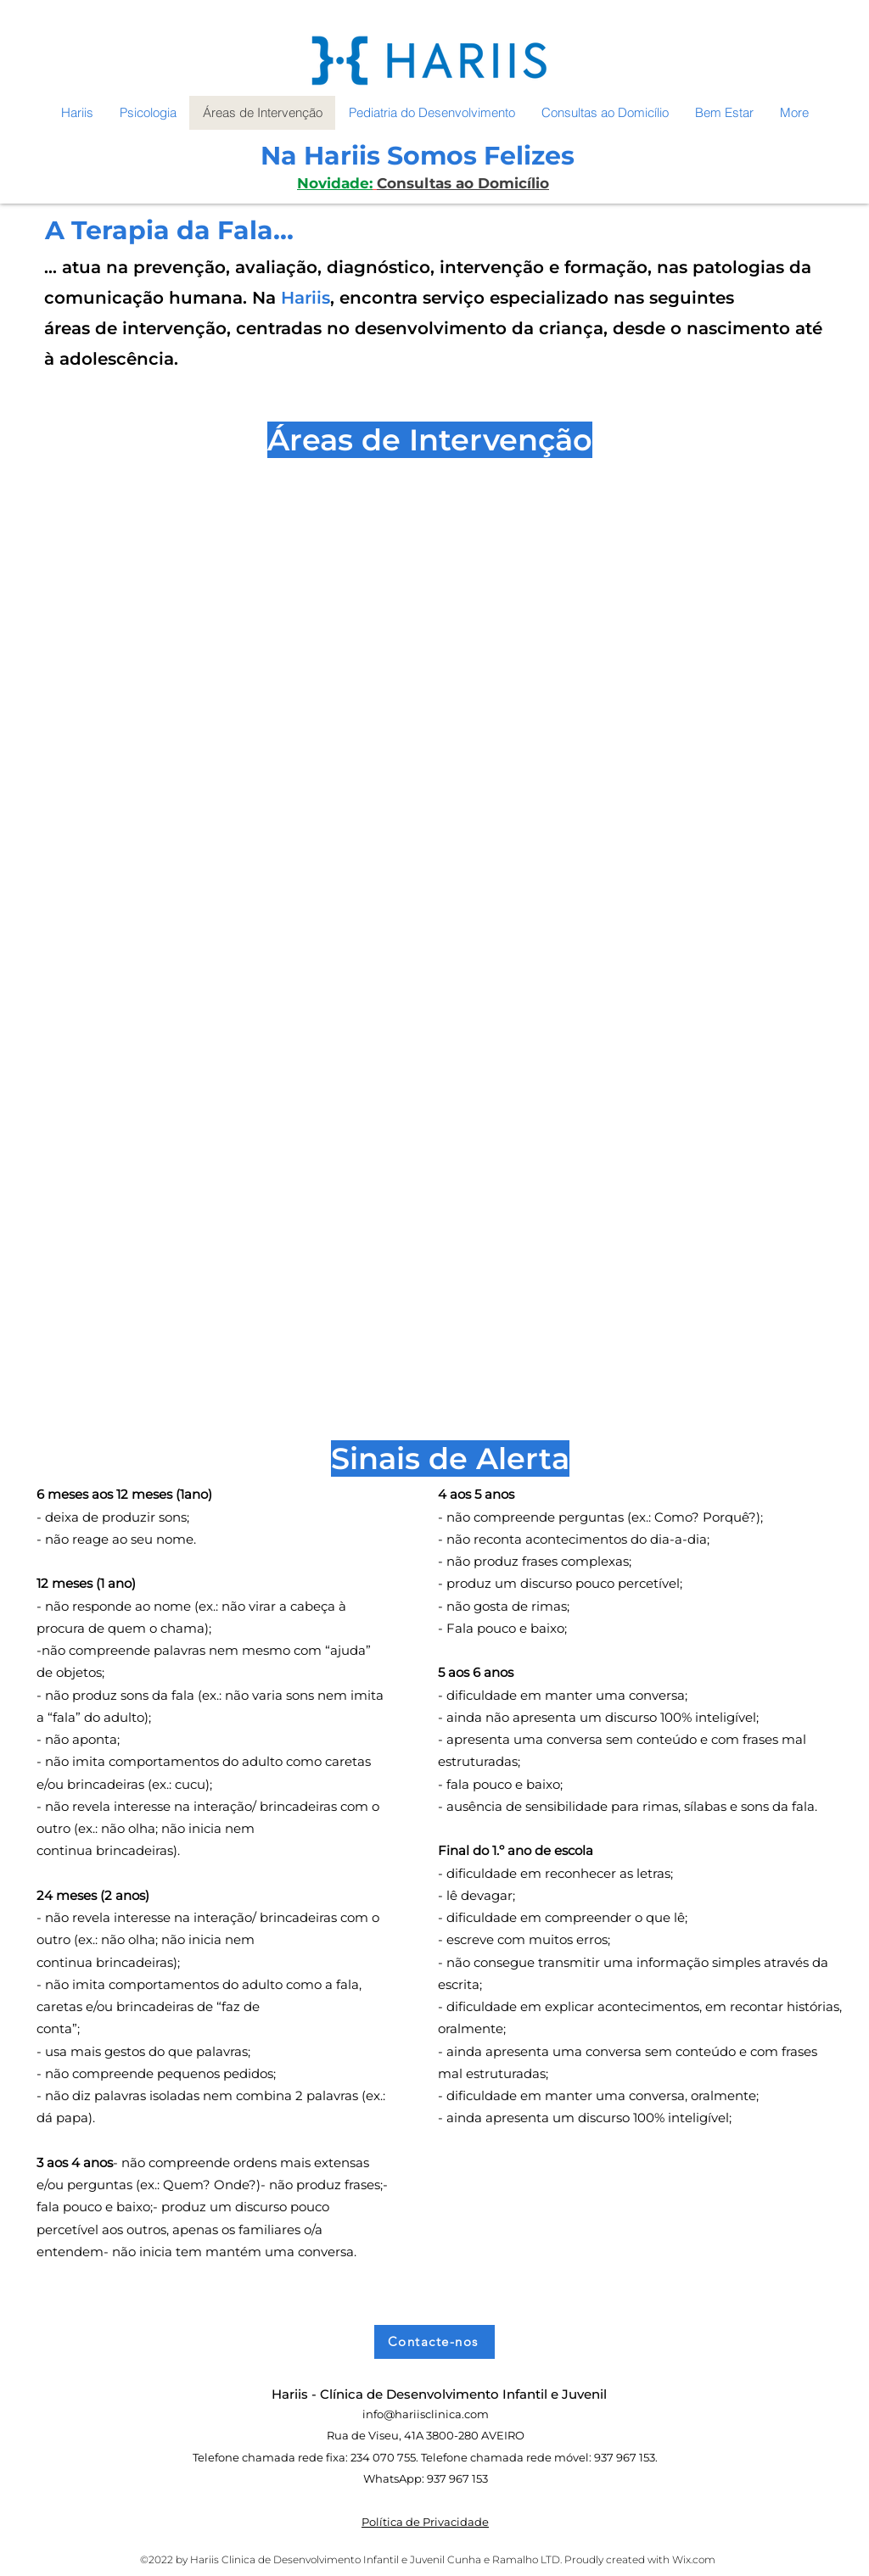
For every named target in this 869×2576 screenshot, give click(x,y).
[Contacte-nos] (434, 2342)
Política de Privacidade (425, 2522)
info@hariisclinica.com (425, 2414)
